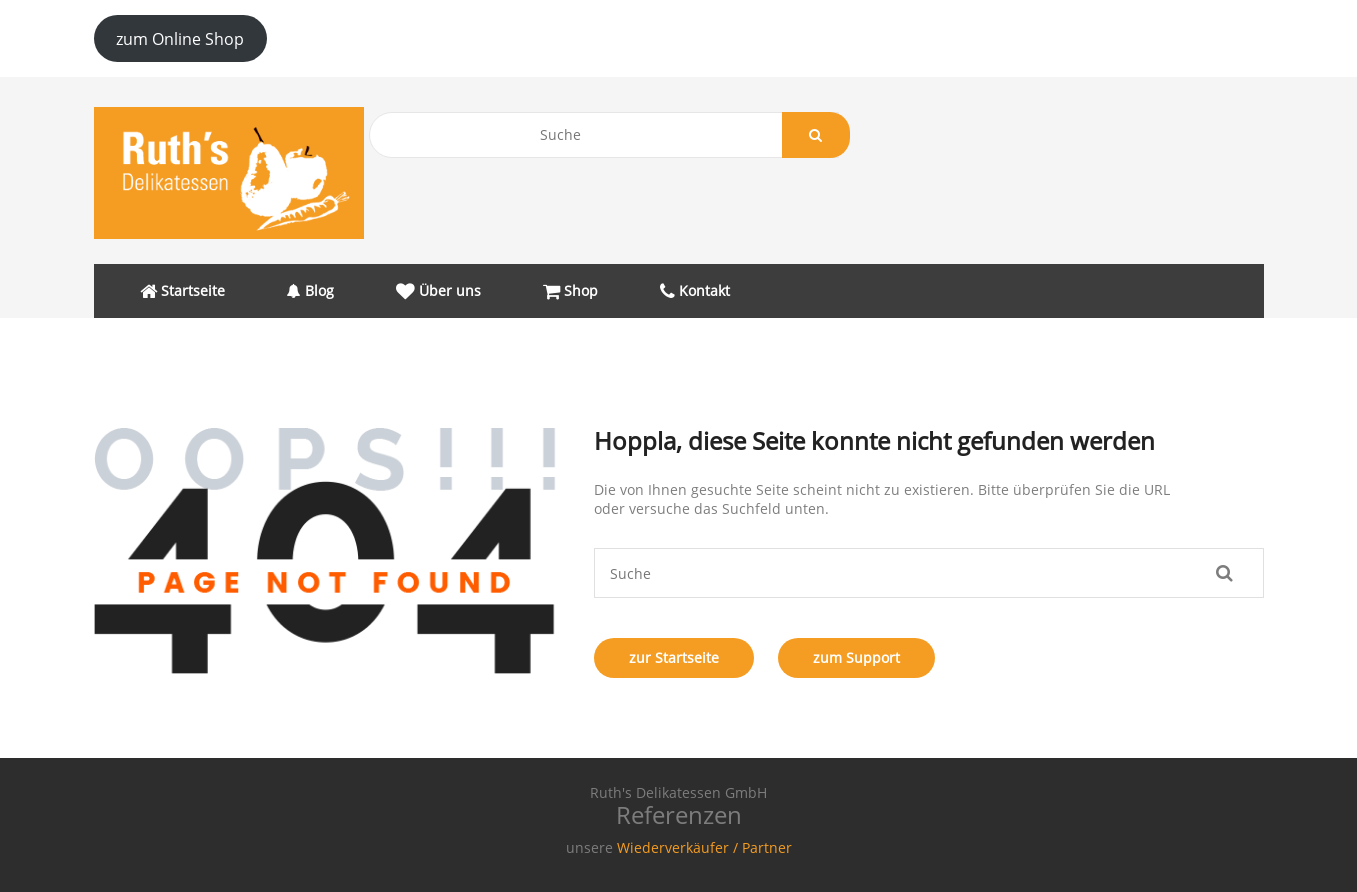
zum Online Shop (180, 39)
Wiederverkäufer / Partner (704, 847)
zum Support (856, 657)
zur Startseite (674, 657)
